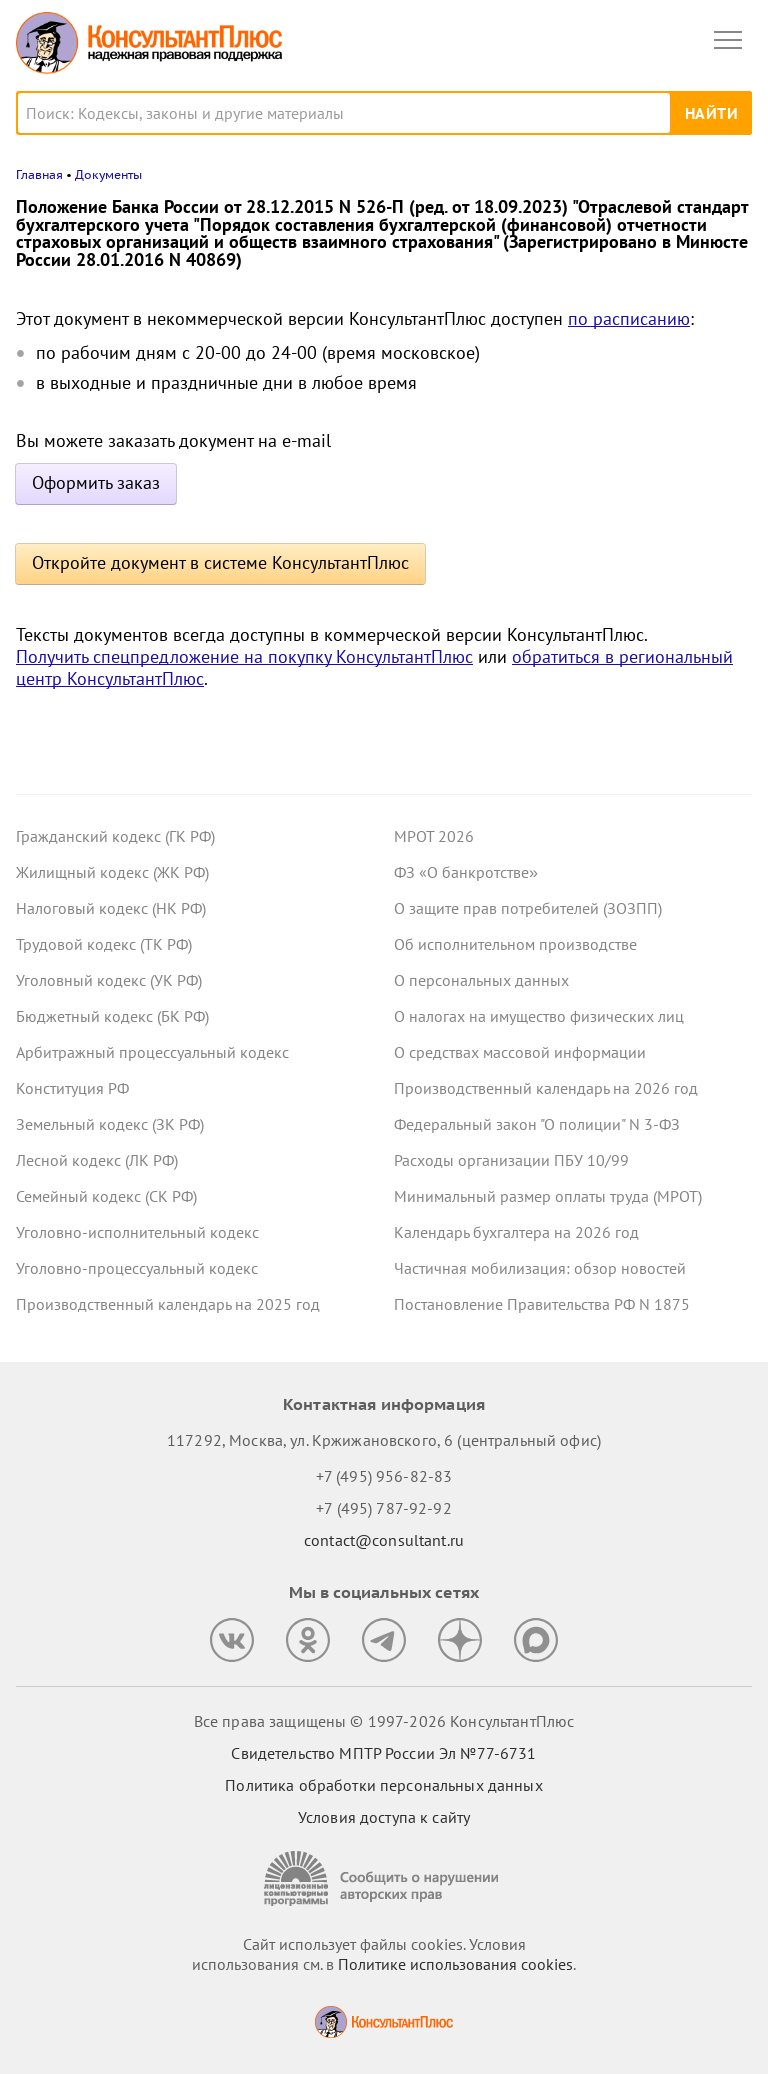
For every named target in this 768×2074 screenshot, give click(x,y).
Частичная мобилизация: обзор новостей (540, 1268)
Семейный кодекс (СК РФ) (106, 1196)
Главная (39, 174)
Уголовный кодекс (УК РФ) (109, 980)
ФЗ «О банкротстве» (466, 872)
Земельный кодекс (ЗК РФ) (110, 1124)
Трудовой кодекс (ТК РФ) (104, 944)
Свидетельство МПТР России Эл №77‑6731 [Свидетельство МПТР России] (383, 1753)
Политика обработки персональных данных (383, 1785)
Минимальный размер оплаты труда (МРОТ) (548, 1196)
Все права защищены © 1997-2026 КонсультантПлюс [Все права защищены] (384, 1721)
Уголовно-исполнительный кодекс (137, 1232)
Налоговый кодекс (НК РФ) (111, 908)
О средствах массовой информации (520, 1052)
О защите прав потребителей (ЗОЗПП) (528, 908)
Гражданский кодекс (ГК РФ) (115, 836)
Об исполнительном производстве (515, 944)
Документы (108, 174)
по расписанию (629, 318)
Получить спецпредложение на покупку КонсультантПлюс (244, 656)
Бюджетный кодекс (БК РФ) (112, 1016)
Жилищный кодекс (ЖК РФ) (112, 872)
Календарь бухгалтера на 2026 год (516, 1232)
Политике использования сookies (455, 1964)
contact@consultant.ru (384, 1540)
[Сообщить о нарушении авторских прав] (384, 1878)
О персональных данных (481, 980)
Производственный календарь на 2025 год (168, 1304)
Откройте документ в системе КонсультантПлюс (220, 562)
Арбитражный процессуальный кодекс (152, 1052)
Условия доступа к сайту (384, 1817)
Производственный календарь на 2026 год (546, 1088)
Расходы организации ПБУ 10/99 (511, 1160)
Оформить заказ (96, 482)
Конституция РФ (72, 1088)
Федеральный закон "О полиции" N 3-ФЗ (537, 1124)
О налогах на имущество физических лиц (539, 1016)
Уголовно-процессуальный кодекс (137, 1268)
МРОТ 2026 (434, 836)
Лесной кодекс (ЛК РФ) (97, 1160)
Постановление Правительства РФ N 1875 (542, 1304)
